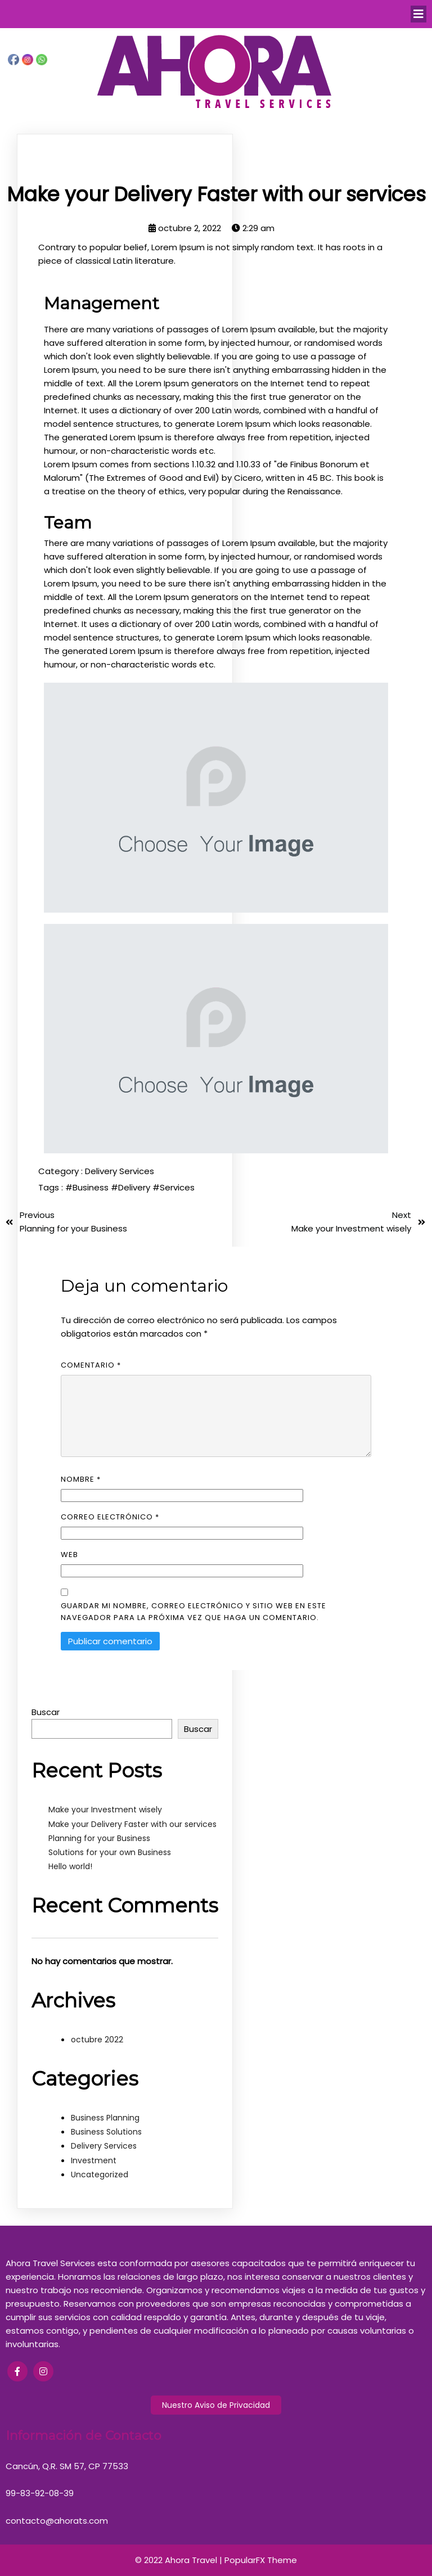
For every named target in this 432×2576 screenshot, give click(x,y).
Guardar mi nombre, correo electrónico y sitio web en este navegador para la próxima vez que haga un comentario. (193, 1611)
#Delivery (131, 1187)
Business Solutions (106, 2131)
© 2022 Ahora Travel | (179, 2560)
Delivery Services (119, 1171)
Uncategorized (99, 2174)
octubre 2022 (97, 2039)
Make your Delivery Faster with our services (132, 1824)
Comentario (91, 1365)
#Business (88, 1187)
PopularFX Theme (260, 2560)
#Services (173, 1187)
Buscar (46, 1712)
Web (69, 1554)
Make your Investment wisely (105, 1809)
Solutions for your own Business (109, 1852)
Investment (93, 2160)
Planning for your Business (99, 1838)
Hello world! (70, 1866)
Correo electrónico (110, 1517)
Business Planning (105, 2117)
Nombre (81, 1479)
